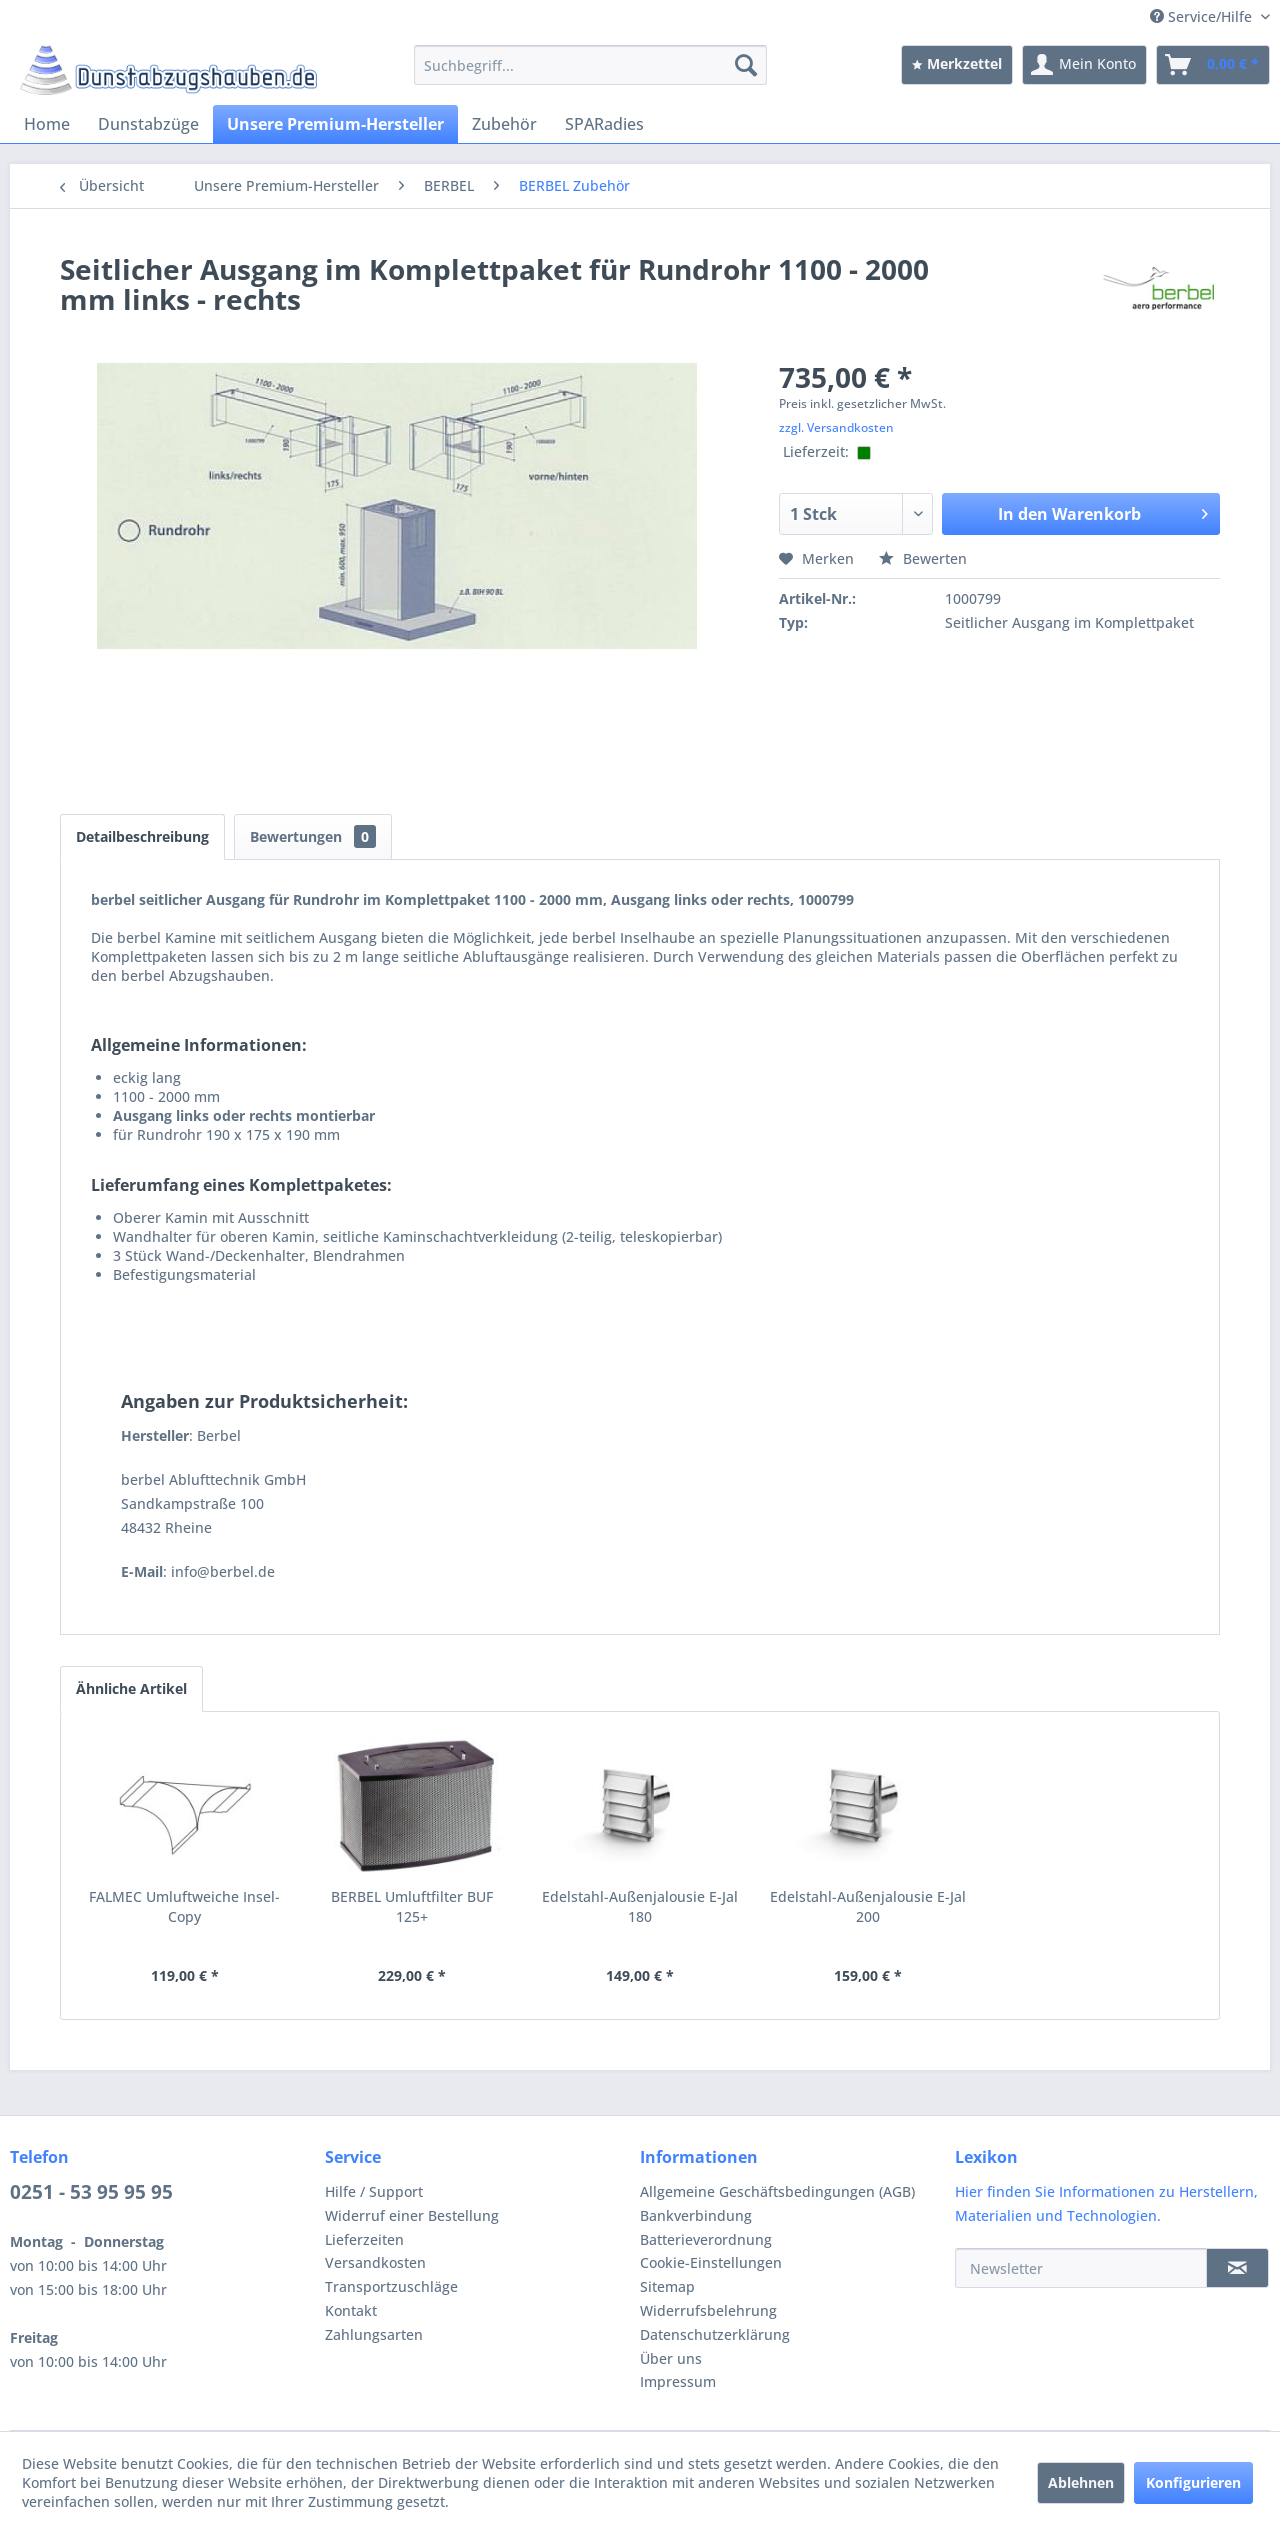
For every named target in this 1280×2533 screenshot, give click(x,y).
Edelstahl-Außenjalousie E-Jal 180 (640, 1906)
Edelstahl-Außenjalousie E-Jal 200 (868, 1906)
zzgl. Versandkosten (836, 427)
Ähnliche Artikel (131, 1688)
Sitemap (667, 2286)
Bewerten (923, 558)
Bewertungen (313, 836)
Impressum (678, 2381)
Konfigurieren (1193, 2482)
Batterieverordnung (706, 2239)
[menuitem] (590, 65)
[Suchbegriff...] (590, 65)
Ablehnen (1081, 2482)
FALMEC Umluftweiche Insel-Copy (184, 1906)
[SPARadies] (604, 124)
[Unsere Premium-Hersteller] (335, 124)
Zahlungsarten (374, 2334)
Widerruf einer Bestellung (412, 2215)
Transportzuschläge (391, 2286)
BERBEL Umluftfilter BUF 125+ (412, 1906)
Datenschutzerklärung (715, 2334)
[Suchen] (746, 65)
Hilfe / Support (374, 2191)
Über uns (671, 2358)
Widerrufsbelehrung (708, 2310)
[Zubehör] (504, 124)
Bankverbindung (696, 2215)
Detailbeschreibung (142, 836)
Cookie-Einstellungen (711, 2262)
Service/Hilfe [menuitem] (1203, 16)
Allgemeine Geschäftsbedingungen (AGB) (777, 2191)
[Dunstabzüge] (148, 124)
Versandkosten (375, 2262)
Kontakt (351, 2310)
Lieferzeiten (364, 2239)
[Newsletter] (1081, 2268)
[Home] (47, 124)
